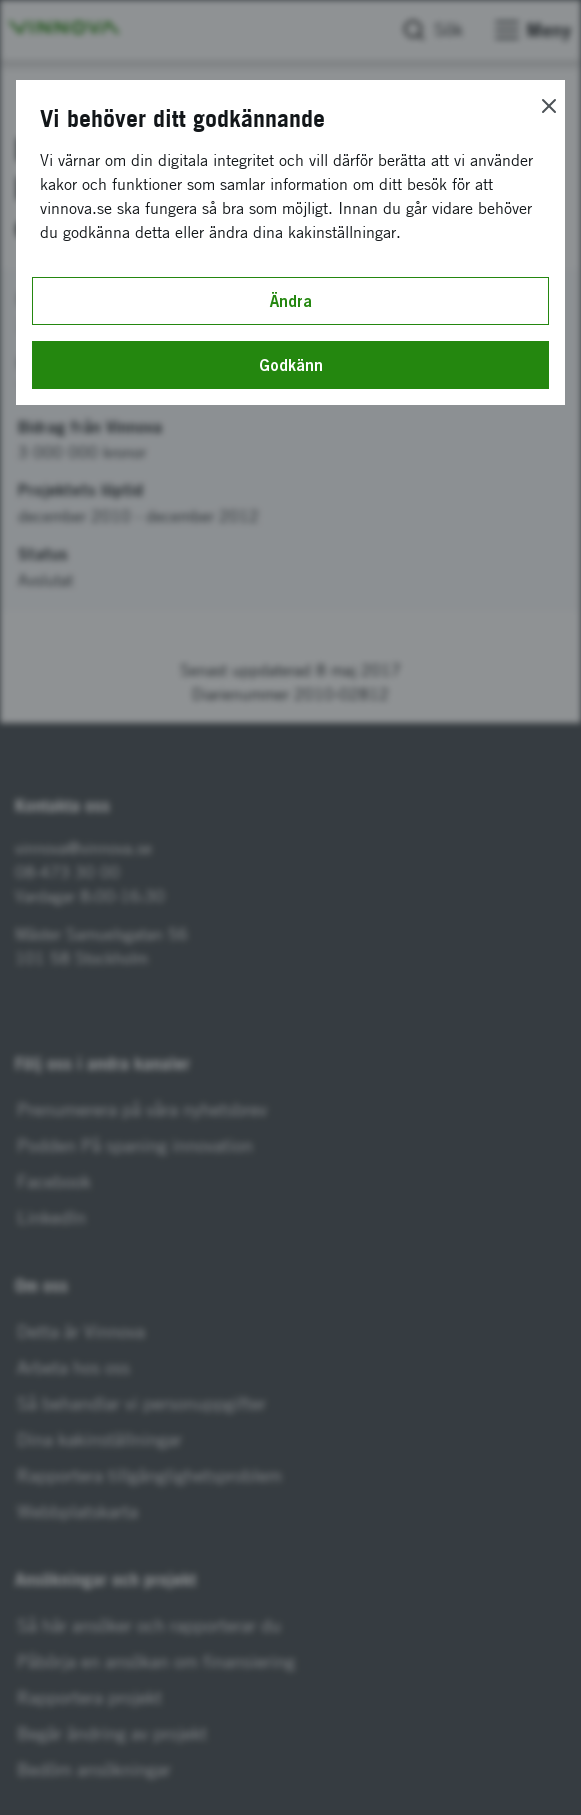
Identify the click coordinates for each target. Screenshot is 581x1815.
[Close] (549, 106)
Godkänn (291, 365)
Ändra (291, 301)
